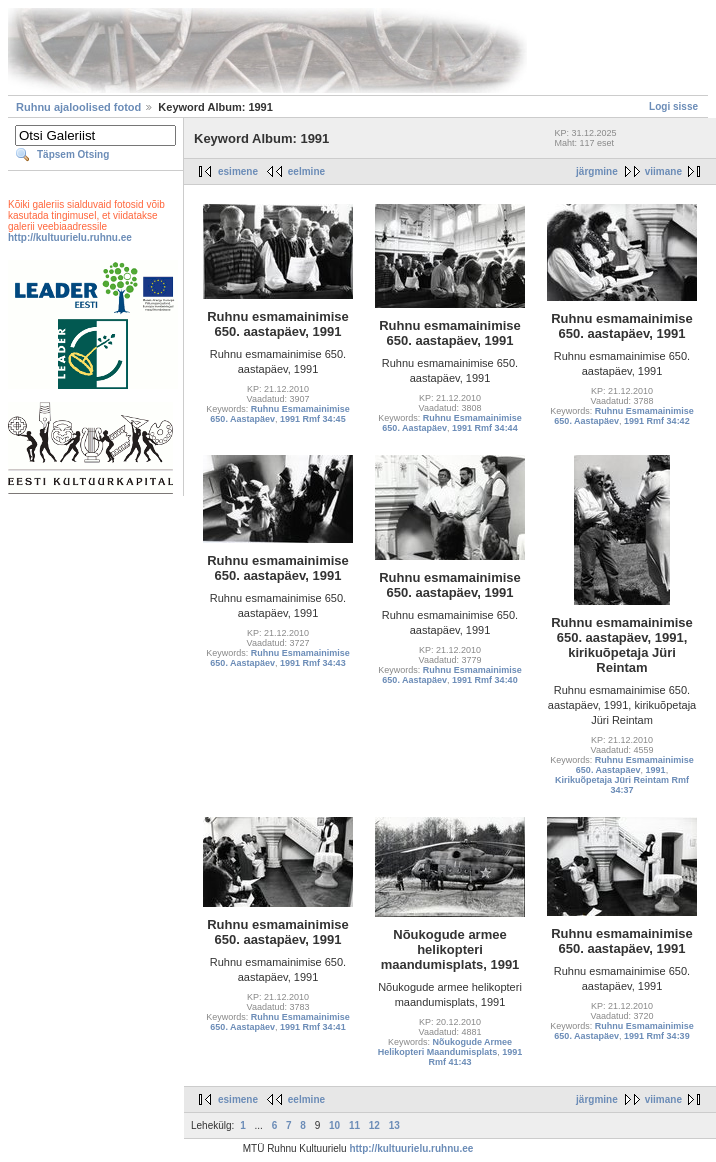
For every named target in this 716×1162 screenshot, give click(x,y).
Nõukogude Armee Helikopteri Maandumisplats (445, 1047)
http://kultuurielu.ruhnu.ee (70, 237)
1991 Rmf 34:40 (485, 680)
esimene (238, 171)
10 (334, 1125)
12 (374, 1125)
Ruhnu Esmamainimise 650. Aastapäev (635, 765)
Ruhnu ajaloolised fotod (78, 107)
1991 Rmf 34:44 (485, 428)
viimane (663, 171)
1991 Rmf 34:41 (313, 1027)
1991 (656, 770)
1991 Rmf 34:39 (657, 1036)
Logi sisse (673, 106)
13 (394, 1125)
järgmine (597, 171)
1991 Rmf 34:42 (657, 421)
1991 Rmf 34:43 (313, 663)
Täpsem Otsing (73, 154)
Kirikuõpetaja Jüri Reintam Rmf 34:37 (622, 785)
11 (354, 1125)
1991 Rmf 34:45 (313, 419)
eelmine (306, 171)
